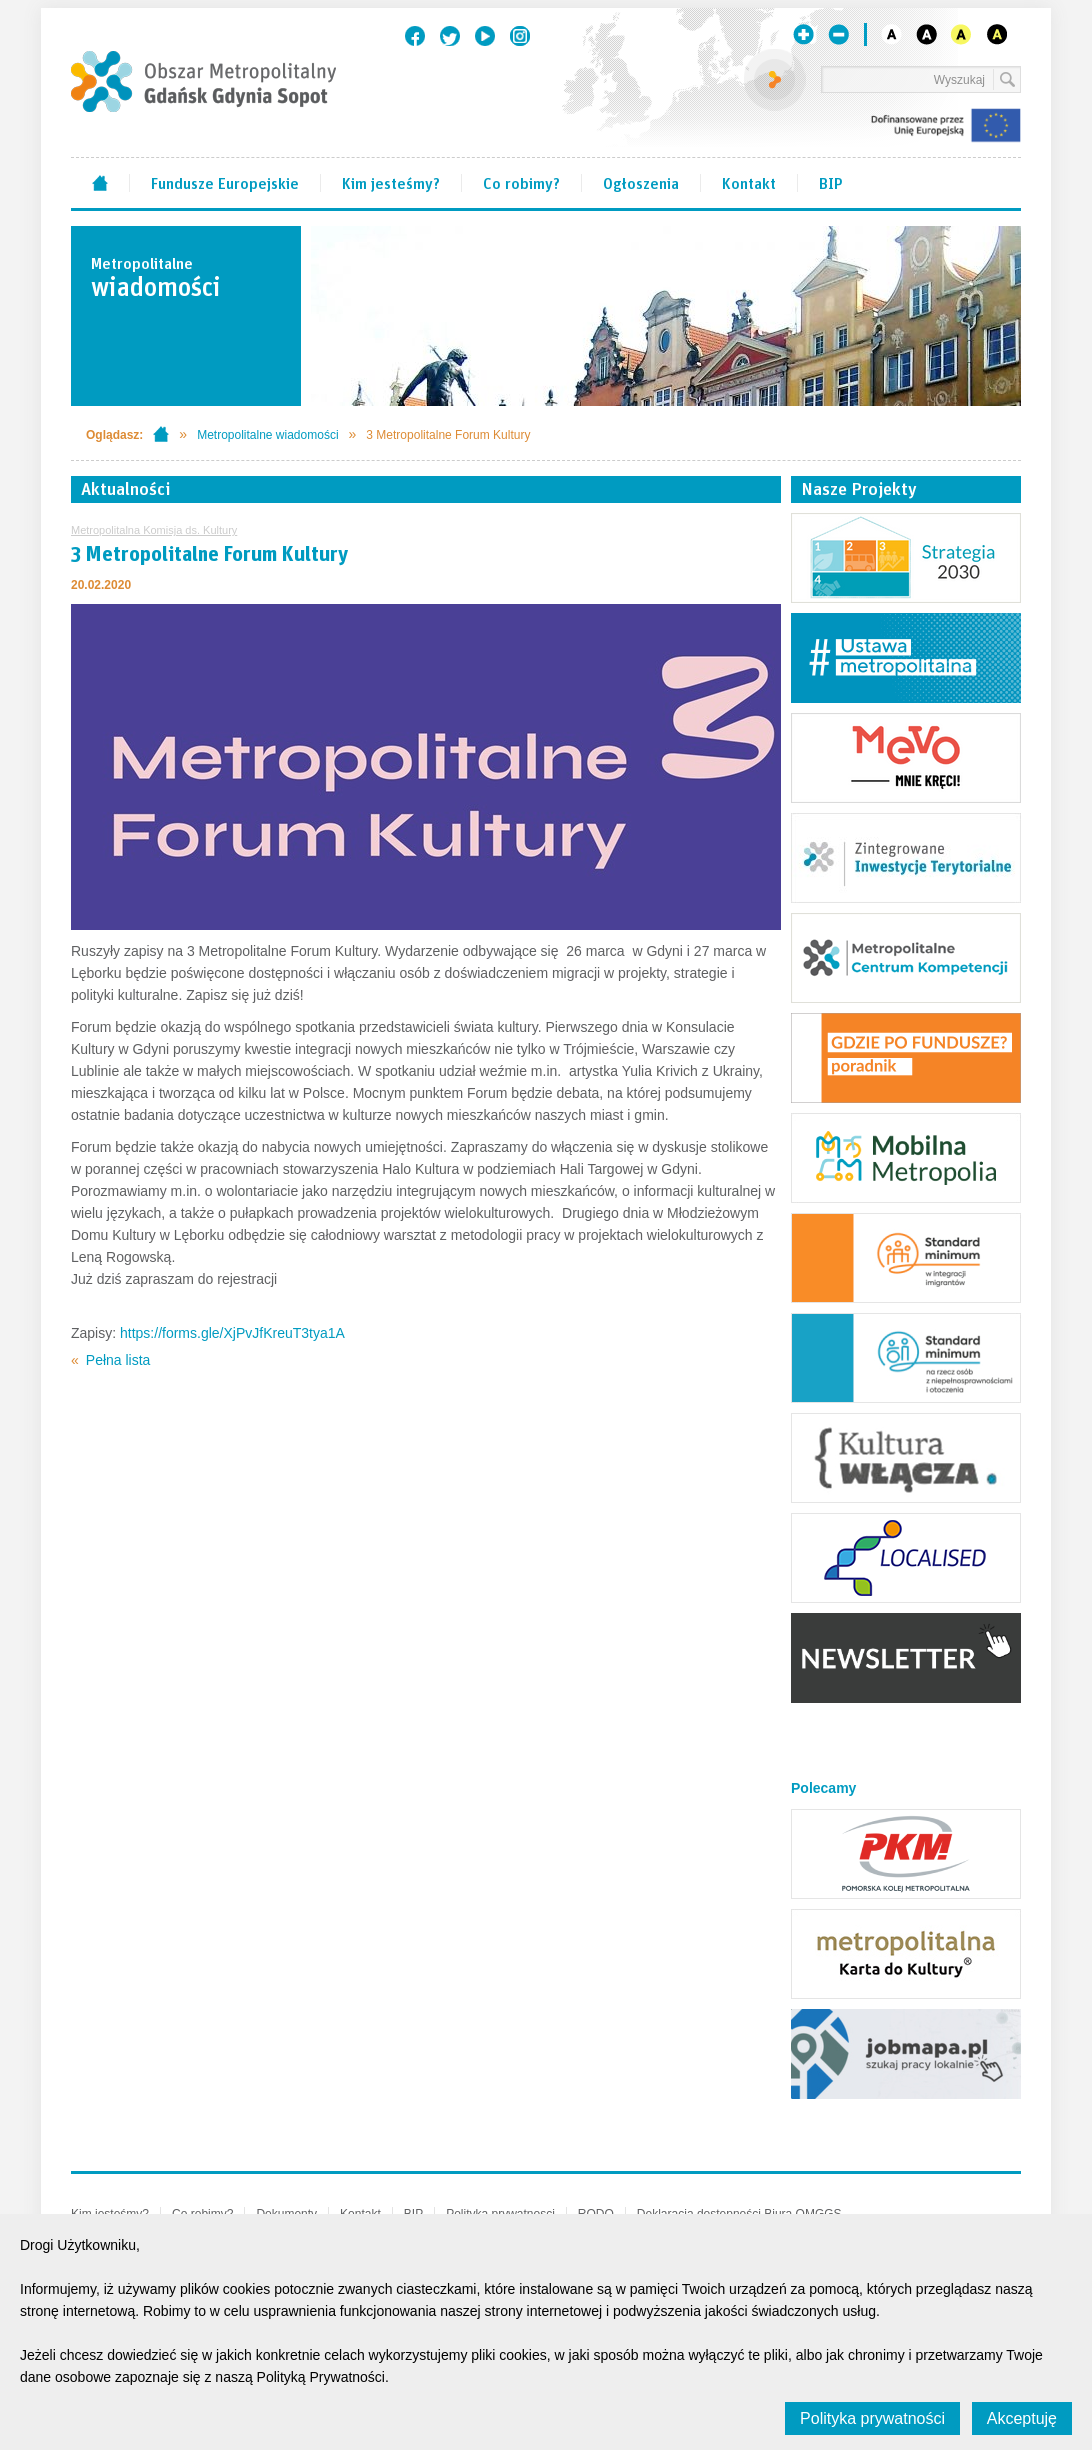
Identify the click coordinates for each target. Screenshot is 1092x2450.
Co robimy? (521, 182)
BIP (831, 182)
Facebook (415, 36)
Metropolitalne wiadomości (267, 435)
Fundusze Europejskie (225, 182)
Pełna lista (118, 1360)
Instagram (520, 36)
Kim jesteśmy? (391, 182)
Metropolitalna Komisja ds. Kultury (154, 530)
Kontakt (749, 182)
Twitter (450, 36)
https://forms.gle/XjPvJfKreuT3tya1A (230, 1333)
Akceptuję (1022, 2418)
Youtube (485, 36)
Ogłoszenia (641, 182)
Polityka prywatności (872, 2418)
